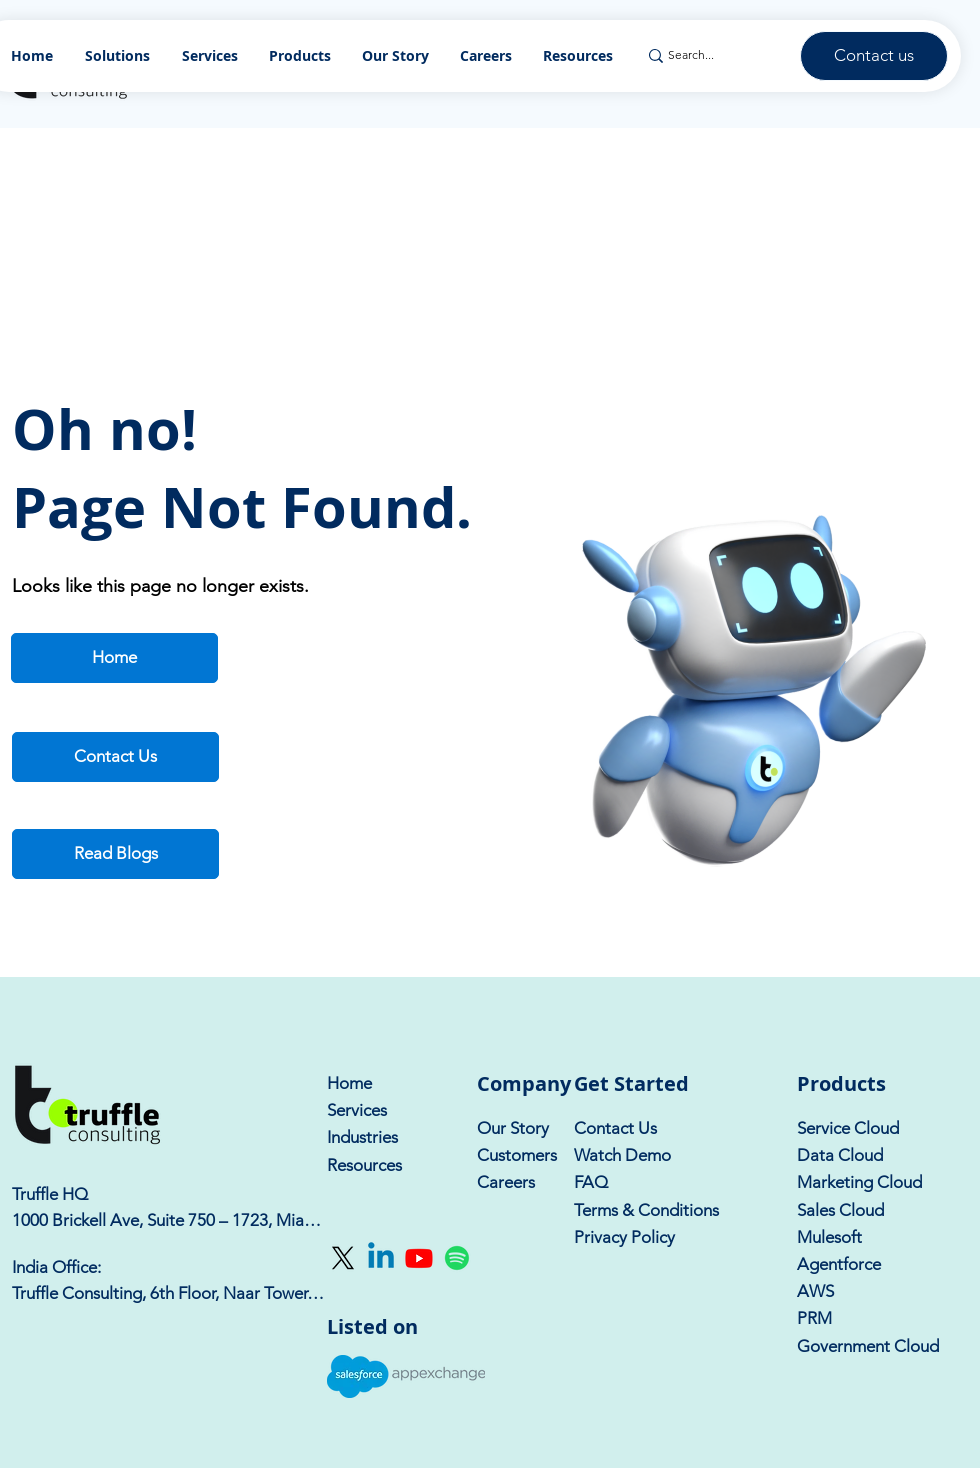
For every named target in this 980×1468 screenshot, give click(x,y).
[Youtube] (419, 1258)
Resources (364, 1165)
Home (349, 1083)
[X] (343, 1258)
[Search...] (713, 55)
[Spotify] (457, 1258)
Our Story (513, 1128)
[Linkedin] (381, 1258)
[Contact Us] (115, 757)
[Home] (114, 658)
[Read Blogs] (115, 854)
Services (357, 1110)
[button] (300, 55)
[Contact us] (874, 56)
